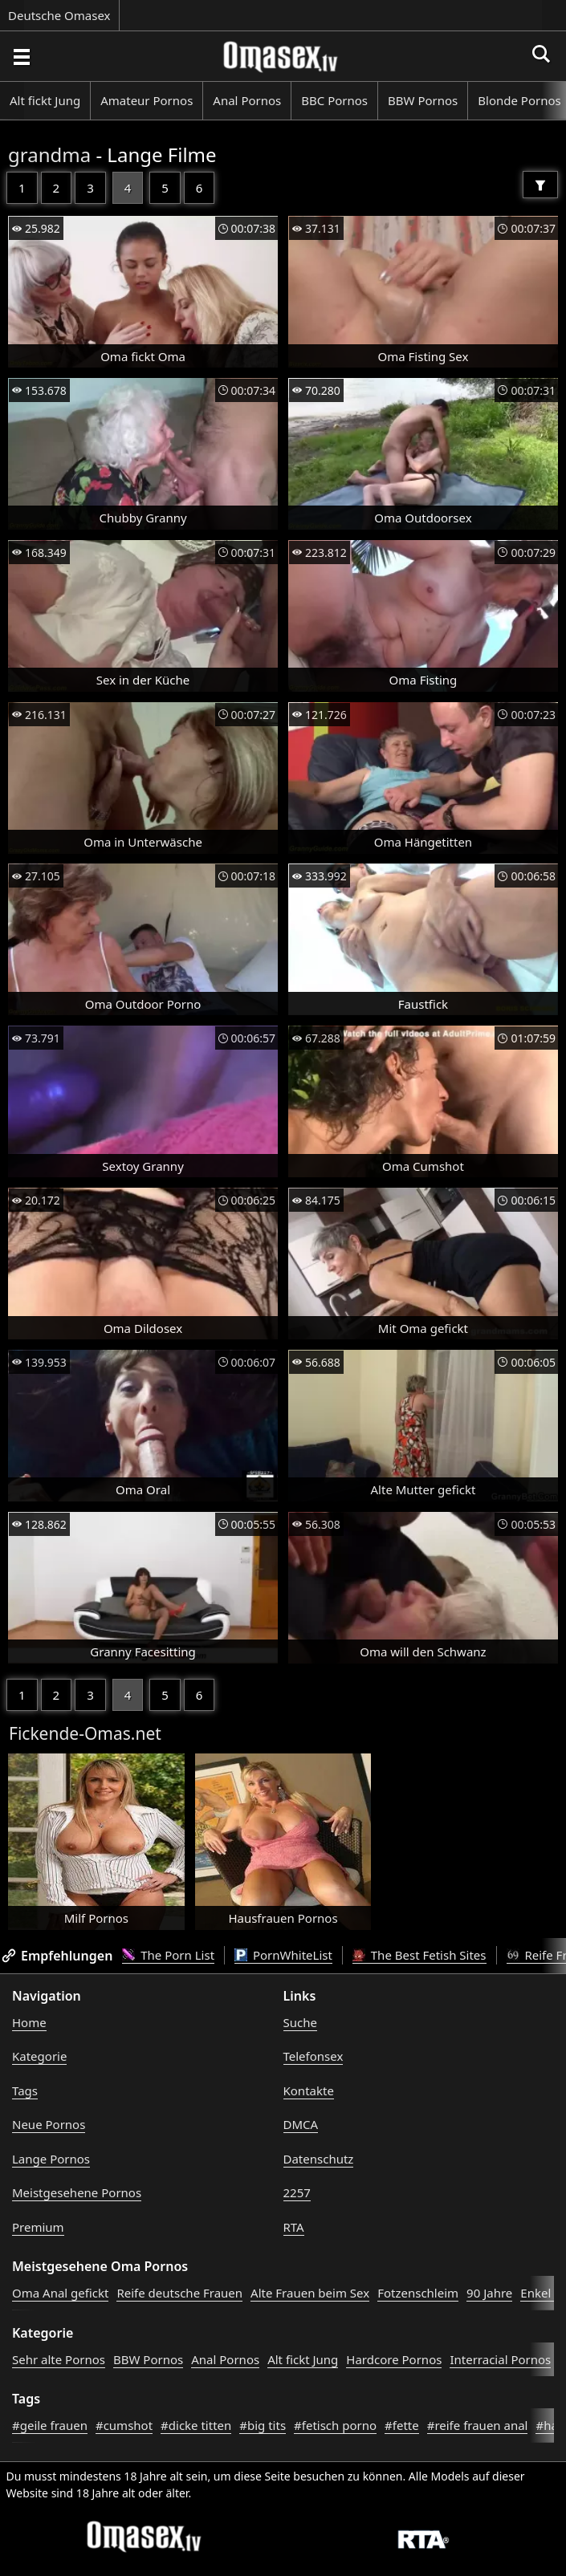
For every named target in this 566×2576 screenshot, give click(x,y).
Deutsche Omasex (59, 15)
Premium (38, 2227)
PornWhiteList (283, 1955)
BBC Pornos (334, 100)
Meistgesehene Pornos (76, 2192)
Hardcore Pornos (394, 2359)
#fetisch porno (335, 2425)
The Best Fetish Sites (419, 1955)
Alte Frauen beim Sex (309, 2293)
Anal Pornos (247, 100)
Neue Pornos (48, 2124)
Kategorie (39, 2056)
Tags (25, 2090)
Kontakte (308, 2090)
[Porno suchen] (21, 56)
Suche (300, 2022)
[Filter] (540, 184)
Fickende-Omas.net (85, 1733)
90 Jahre (489, 2293)
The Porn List (168, 1955)
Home (29, 2022)
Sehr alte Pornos (58, 2359)
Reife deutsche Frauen (179, 2293)
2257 (297, 2192)
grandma (49, 154)
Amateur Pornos (146, 100)
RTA (293, 2227)
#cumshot (124, 2425)
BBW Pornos (423, 100)
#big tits (262, 2425)
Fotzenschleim (417, 2293)
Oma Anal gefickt (60, 2293)
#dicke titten (196, 2425)
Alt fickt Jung (45, 100)
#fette (402, 2425)
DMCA (301, 2124)
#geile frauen (50, 2425)
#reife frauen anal (477, 2425)
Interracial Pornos (500, 2359)
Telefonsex (313, 2056)
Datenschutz (318, 2159)
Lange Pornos (51, 2159)
